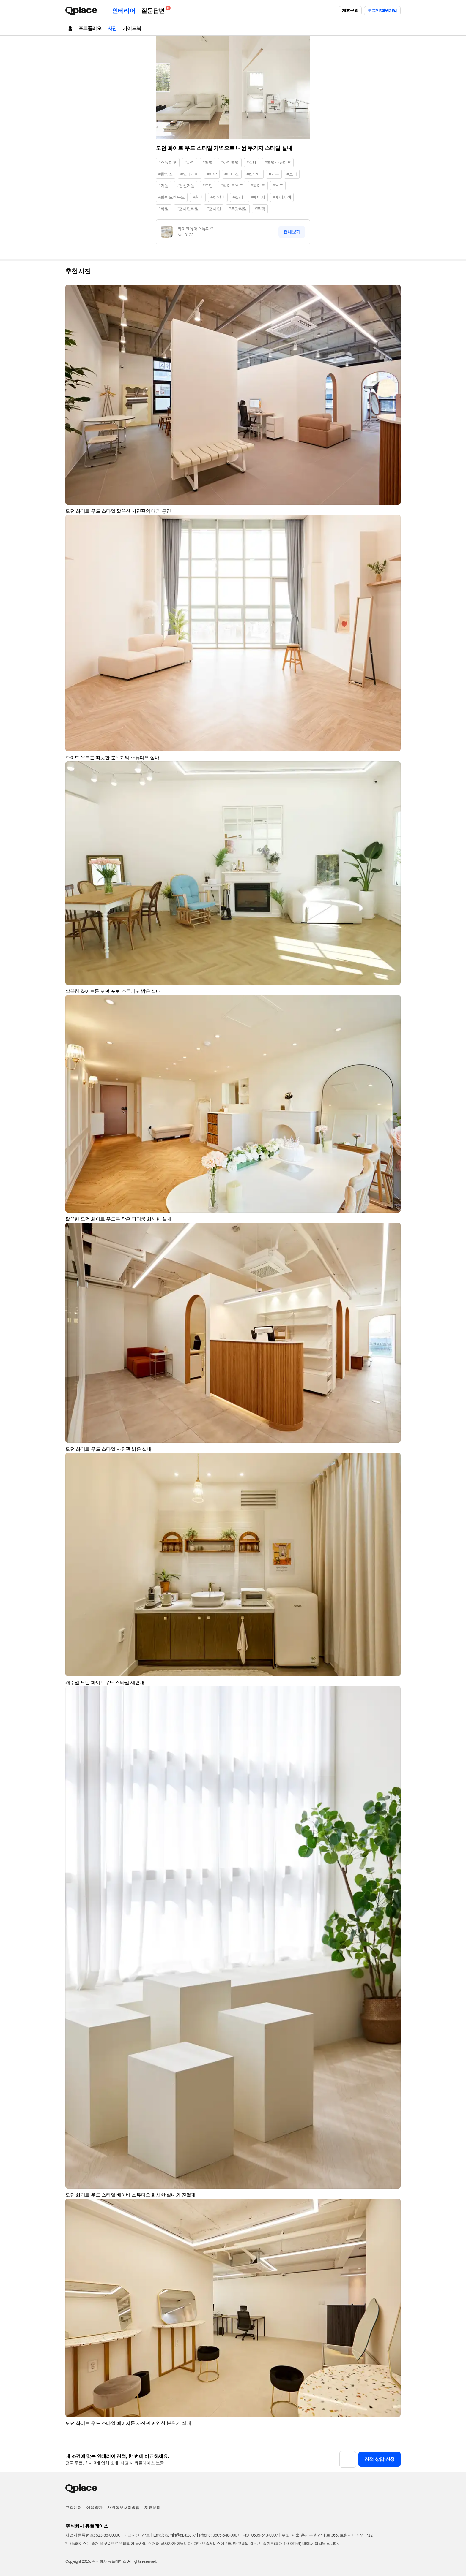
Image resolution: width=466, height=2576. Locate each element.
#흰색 (198, 197)
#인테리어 (189, 174)
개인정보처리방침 (123, 2507)
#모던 (207, 185)
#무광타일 (238, 208)
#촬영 (207, 162)
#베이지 (258, 197)
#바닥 (212, 174)
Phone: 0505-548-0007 (219, 2535)
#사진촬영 (230, 162)
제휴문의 (350, 10)
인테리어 (123, 10)
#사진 (190, 162)
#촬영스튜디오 (278, 162)
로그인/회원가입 (382, 10)
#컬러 (238, 197)
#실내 (252, 162)
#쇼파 (292, 174)
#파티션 (232, 174)
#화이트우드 (232, 185)
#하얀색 (218, 197)
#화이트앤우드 (171, 197)
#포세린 (214, 208)
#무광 (260, 208)
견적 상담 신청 (379, 2459)
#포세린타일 (188, 208)
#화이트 (258, 185)
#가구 (274, 174)
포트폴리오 (90, 28)
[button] (393, 292)
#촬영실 (165, 174)
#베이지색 (282, 197)
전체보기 (291, 231)
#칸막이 (254, 174)
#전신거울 (186, 185)
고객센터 (73, 2507)
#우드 (278, 185)
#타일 (163, 208)
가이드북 (132, 28)
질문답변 (154, 10)
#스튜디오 (167, 162)
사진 (112, 28)
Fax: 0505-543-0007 (260, 2535)
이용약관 (94, 2507)
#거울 (163, 185)
